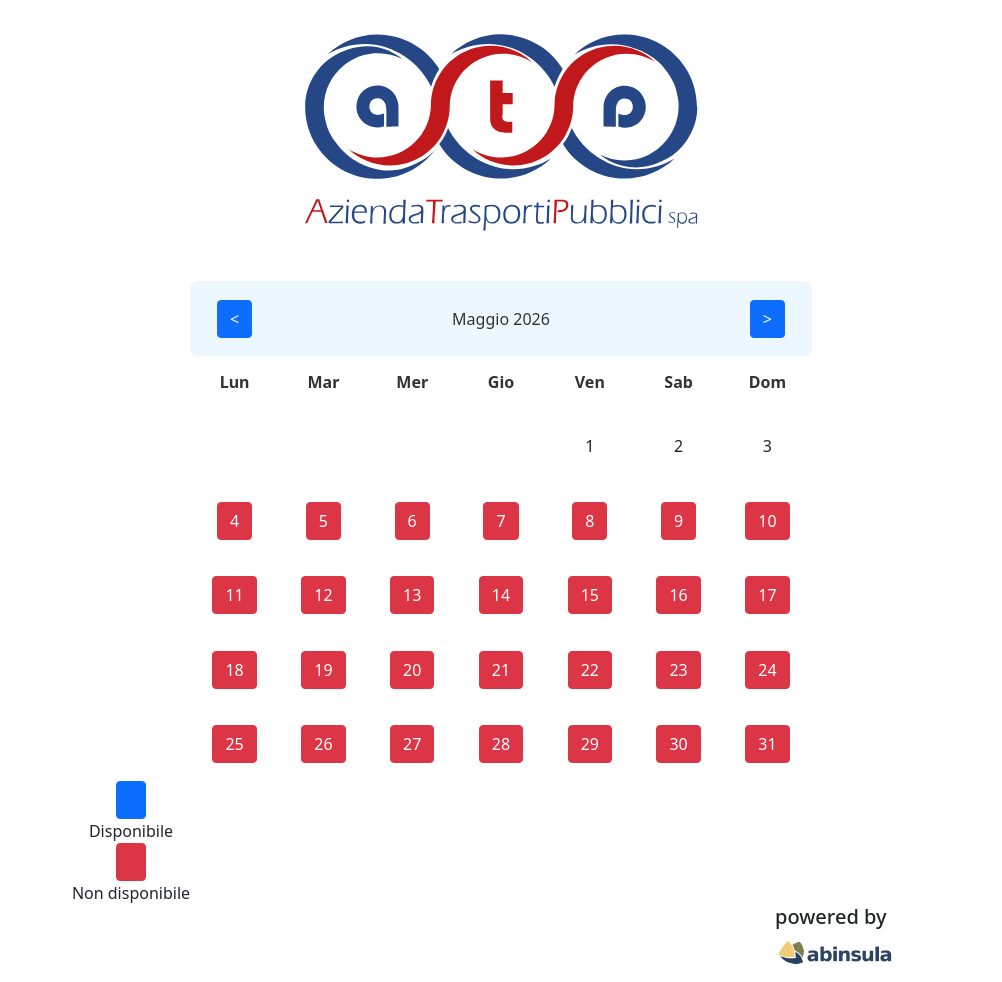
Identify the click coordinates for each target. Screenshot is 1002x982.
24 (767, 670)
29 (590, 744)
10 (767, 521)
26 (323, 744)
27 (412, 744)
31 (767, 744)
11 (234, 595)
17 (767, 595)
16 (678, 595)
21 (501, 670)
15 (590, 595)
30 (678, 744)
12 (323, 595)
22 (590, 670)
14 (501, 595)
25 (234, 744)
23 (678, 670)
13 (412, 595)
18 (234, 670)
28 (501, 744)
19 (323, 670)
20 (412, 670)
